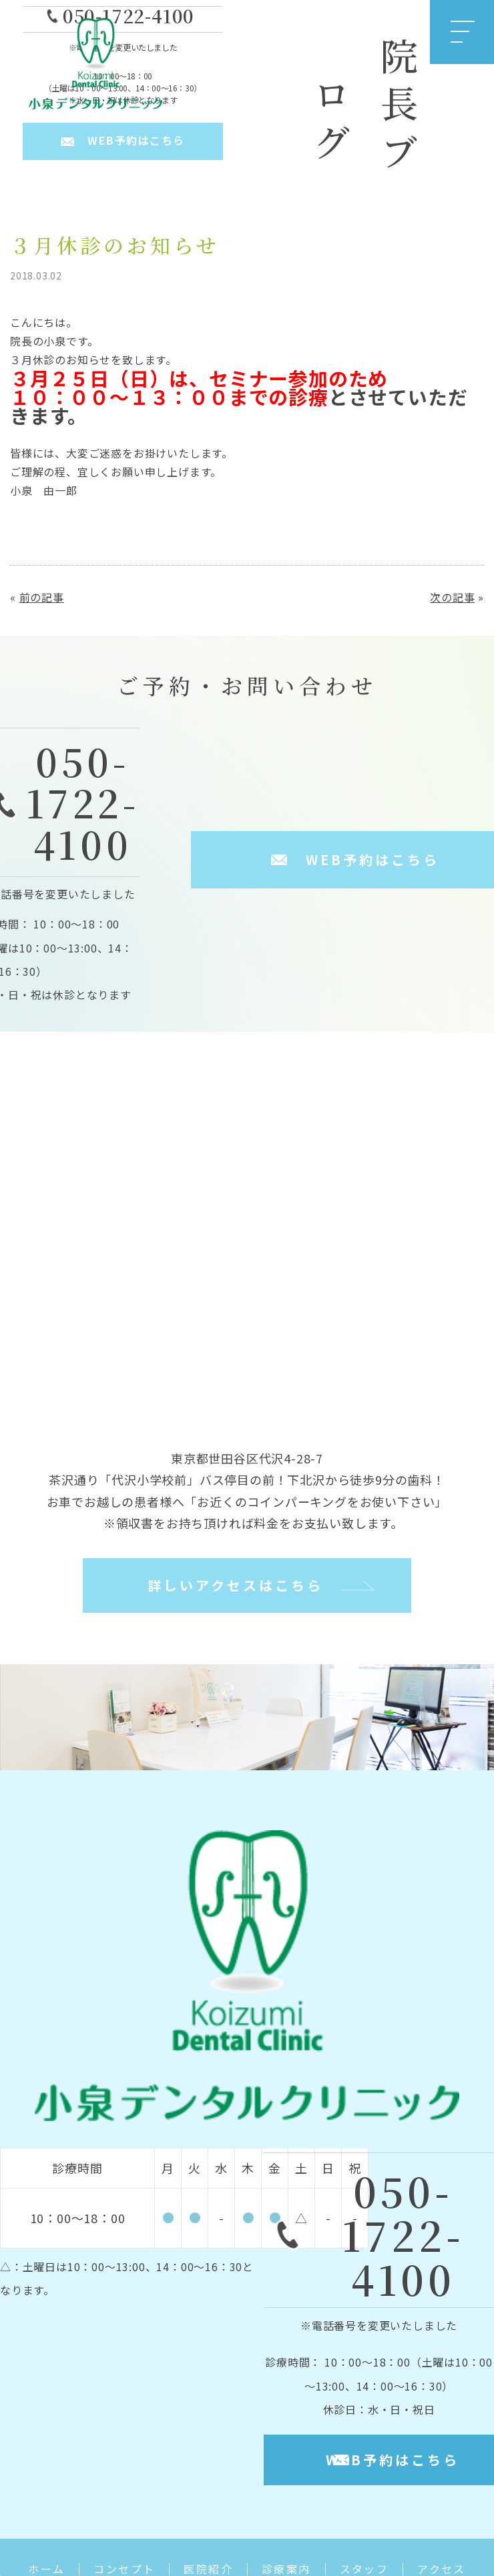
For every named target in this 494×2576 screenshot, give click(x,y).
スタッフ (364, 2569)
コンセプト (124, 2569)
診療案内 (286, 2569)
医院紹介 (208, 2569)
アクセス (441, 2569)
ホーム (46, 2569)
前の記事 (41, 597)
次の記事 (452, 597)
